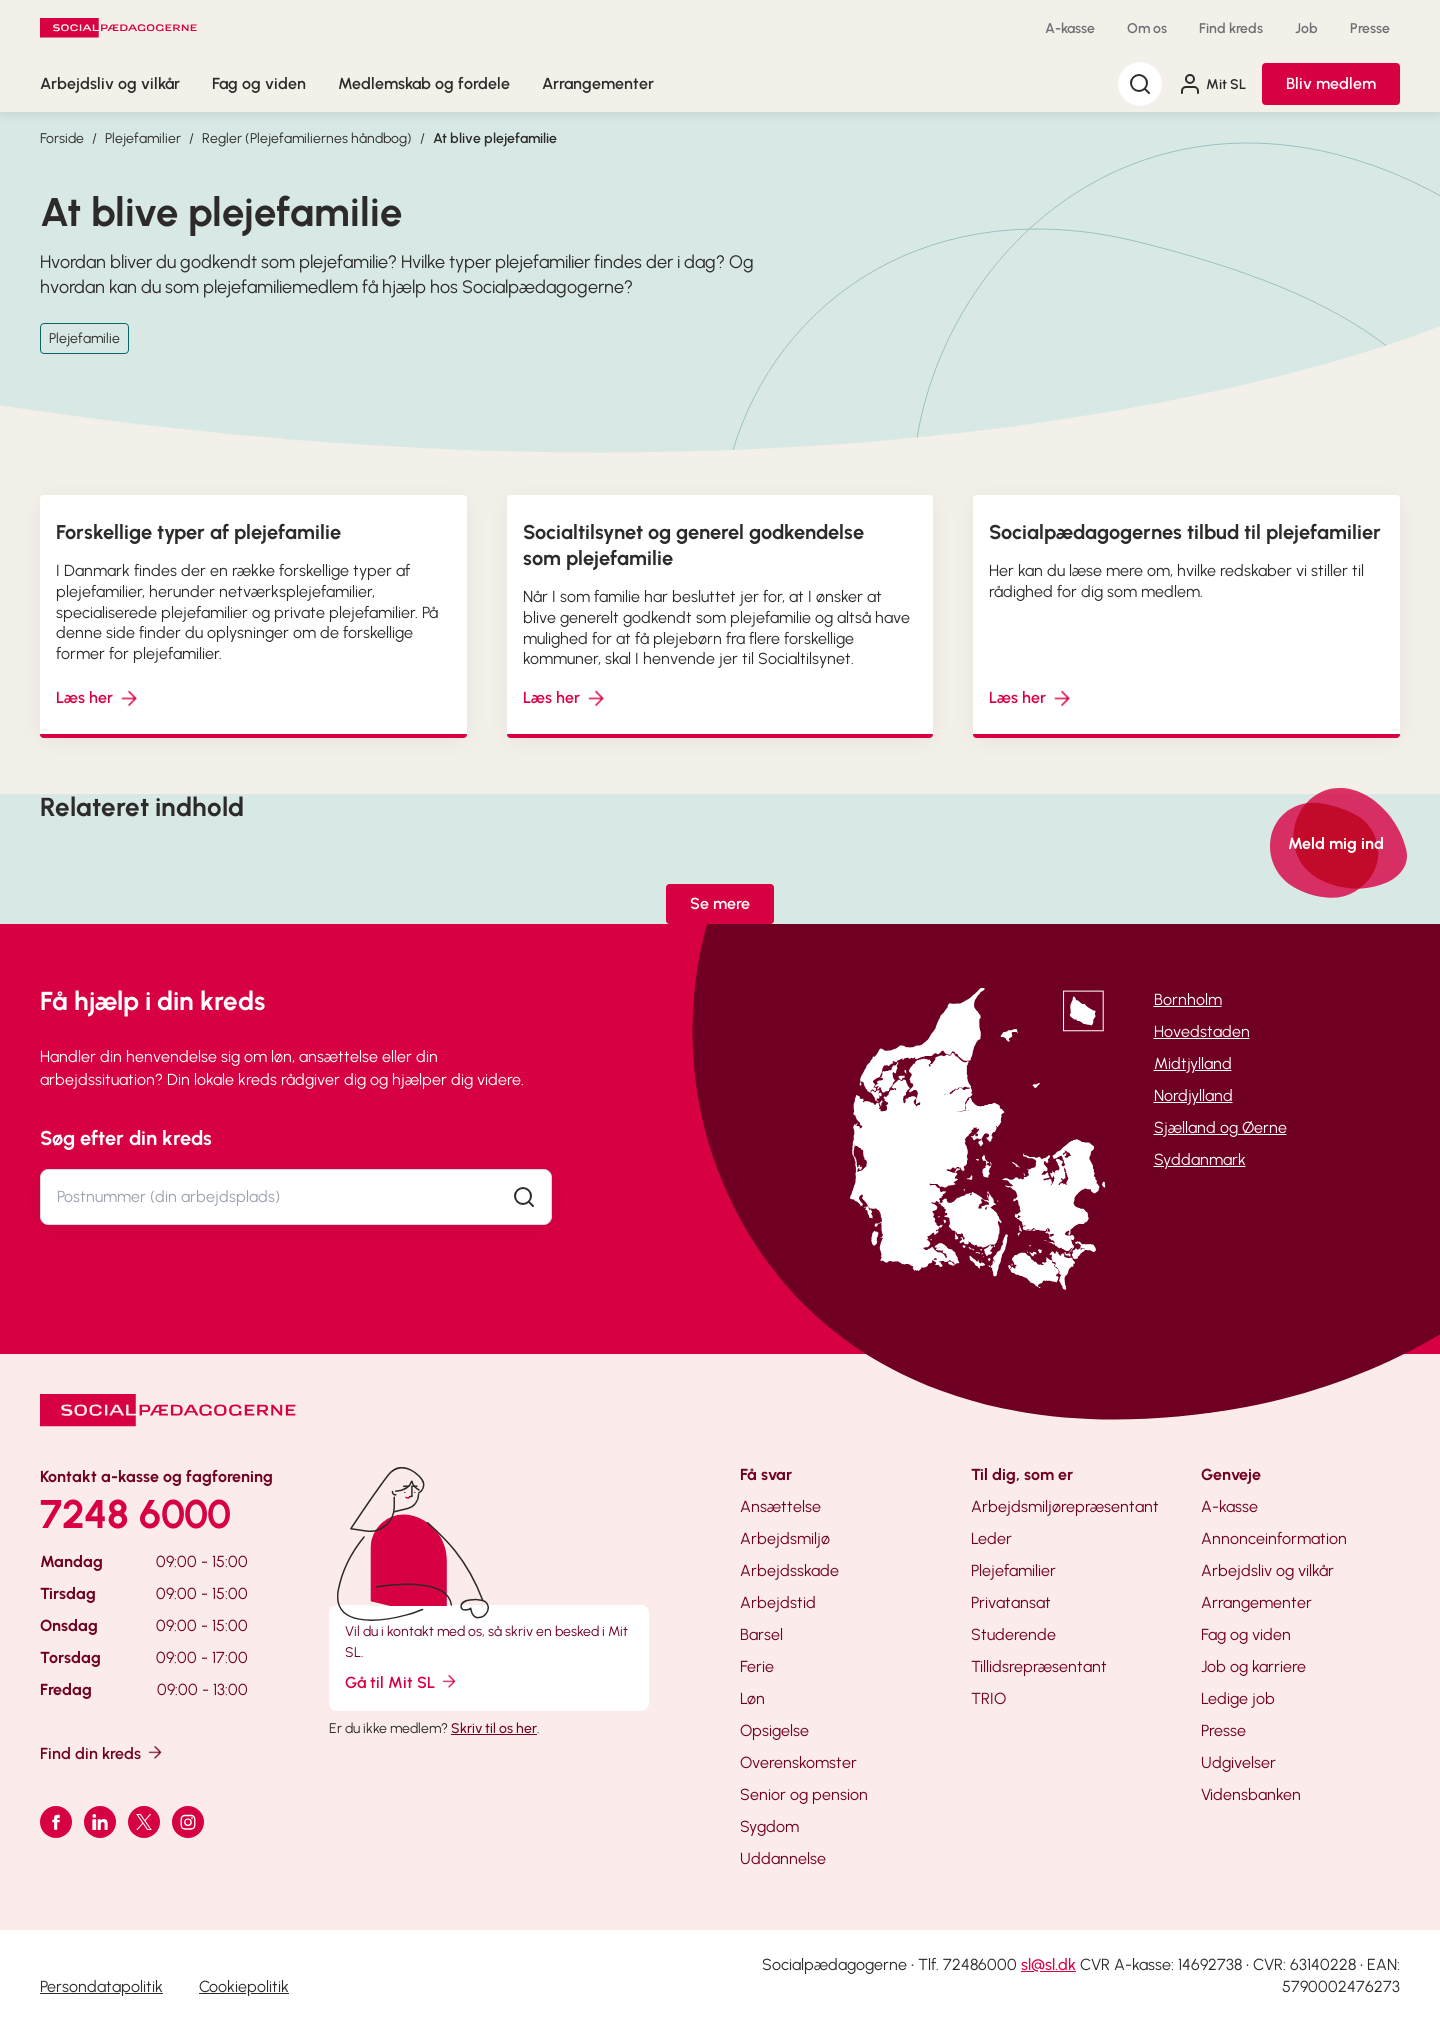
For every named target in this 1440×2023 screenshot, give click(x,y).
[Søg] (1140, 84)
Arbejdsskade (789, 1570)
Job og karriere (1253, 1666)
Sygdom (769, 1826)
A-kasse (1070, 28)
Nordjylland (1193, 1095)
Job (1306, 28)
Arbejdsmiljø (785, 1538)
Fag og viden (259, 83)
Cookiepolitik (244, 1986)
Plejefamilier (143, 138)
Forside (62, 138)
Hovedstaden (1202, 1031)
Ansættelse (780, 1506)
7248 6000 (135, 1514)
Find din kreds (102, 1752)
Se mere (720, 903)
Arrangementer (598, 83)
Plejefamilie (84, 338)
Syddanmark (1200, 1159)
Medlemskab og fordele (424, 83)
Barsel (761, 1634)
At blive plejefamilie (495, 138)
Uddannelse (783, 1858)
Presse (1370, 28)
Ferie (757, 1666)
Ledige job (1238, 1698)
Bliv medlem (1331, 83)
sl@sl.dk (1048, 1964)
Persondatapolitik (101, 1986)
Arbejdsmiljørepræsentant (1065, 1506)
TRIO (988, 1698)
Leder (991, 1538)
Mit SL (1212, 84)
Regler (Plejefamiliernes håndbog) (307, 138)
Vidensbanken (1251, 1794)
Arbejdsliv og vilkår (110, 83)
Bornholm (1188, 999)
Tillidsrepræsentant (1039, 1666)
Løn (752, 1698)
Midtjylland (1193, 1063)
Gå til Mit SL (402, 1681)
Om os (1147, 28)
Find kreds (1231, 28)
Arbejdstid (778, 1602)
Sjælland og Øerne (1220, 1127)
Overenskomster (798, 1762)
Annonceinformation (1274, 1538)
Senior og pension (804, 1794)
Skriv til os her (494, 1728)
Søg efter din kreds (126, 1138)
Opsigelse (774, 1730)
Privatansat (1011, 1602)
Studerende (1013, 1634)
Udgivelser (1238, 1762)
